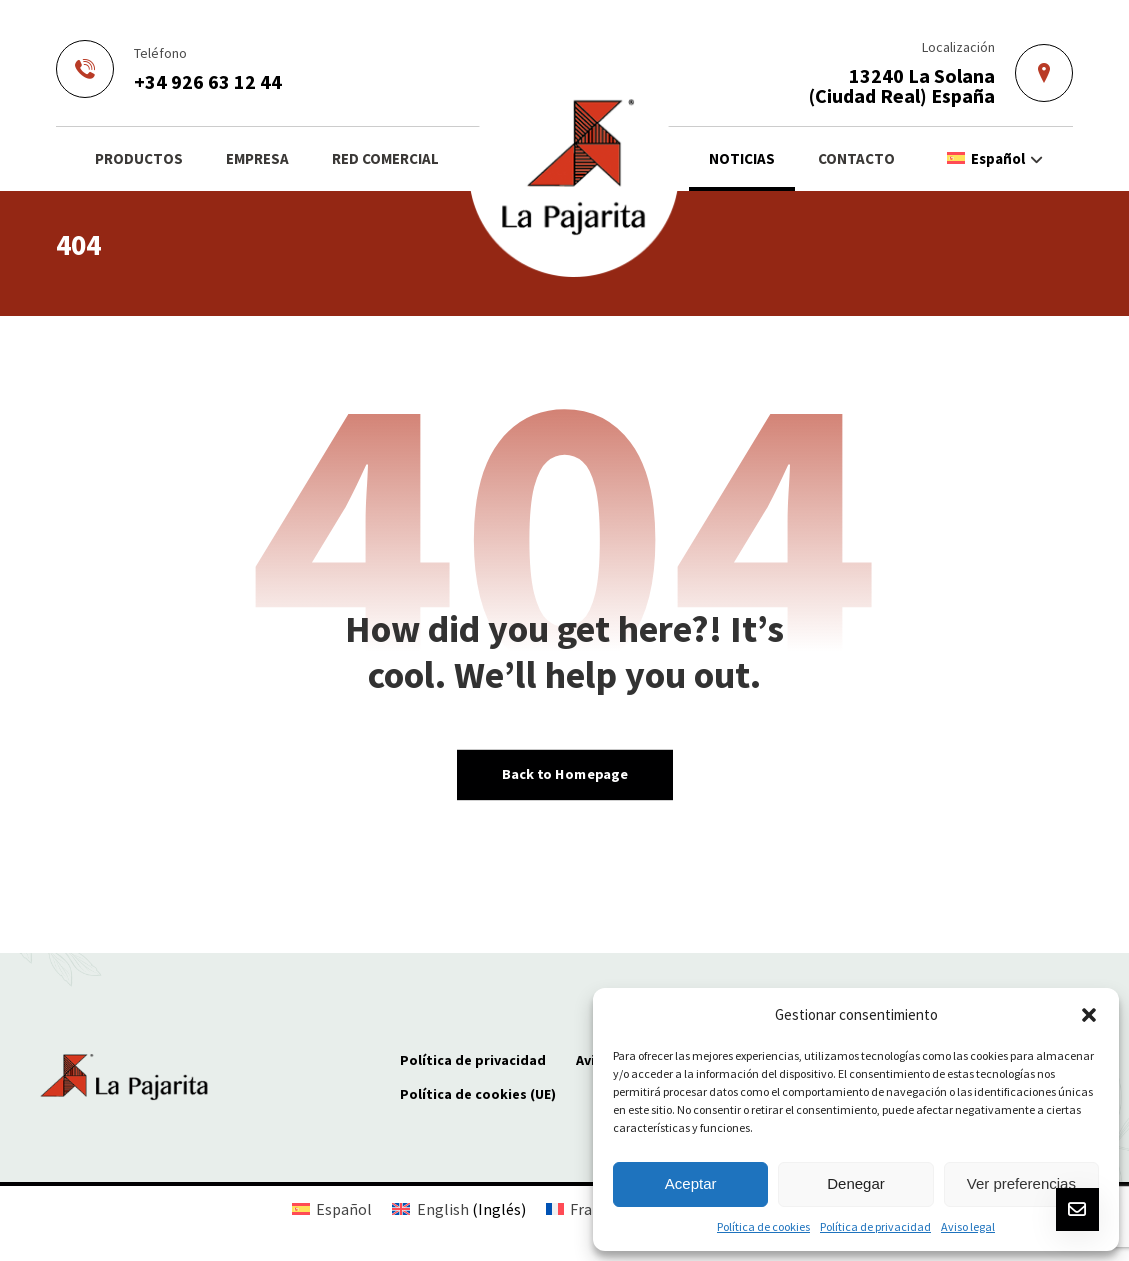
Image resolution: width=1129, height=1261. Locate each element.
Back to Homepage (565, 774)
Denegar (856, 1183)
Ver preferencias (1021, 1183)
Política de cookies (763, 1226)
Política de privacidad (875, 1226)
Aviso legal (968, 1226)
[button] (1089, 1015)
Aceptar (691, 1183)
